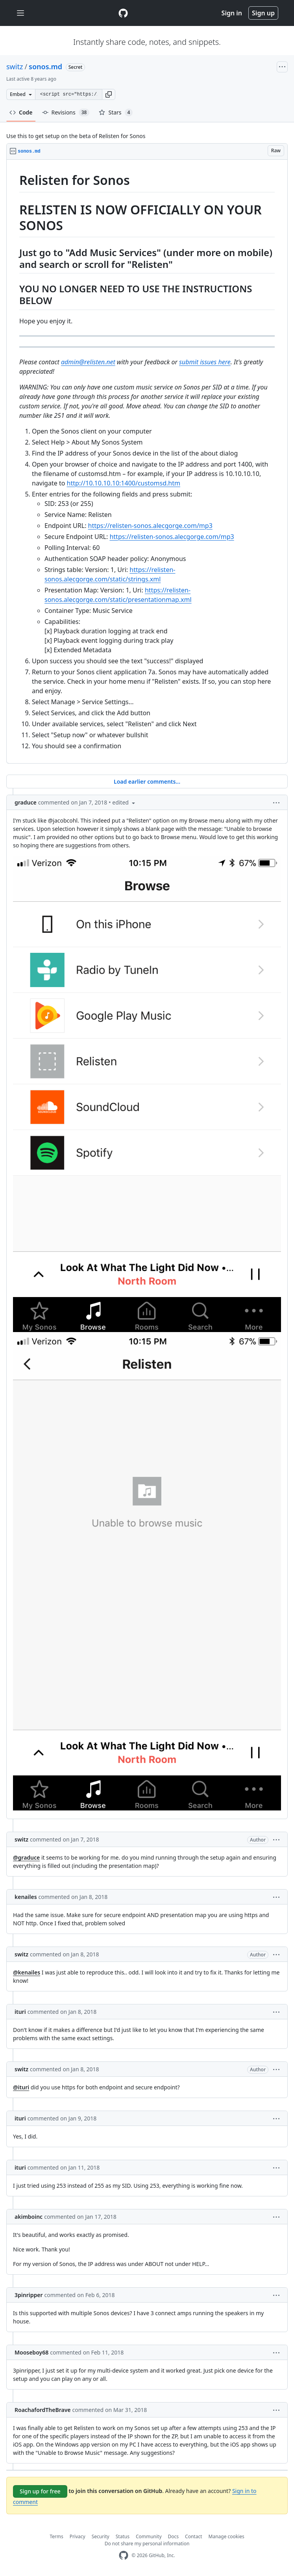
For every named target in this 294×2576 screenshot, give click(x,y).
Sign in (232, 13)
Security (100, 2536)
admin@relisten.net (88, 362)
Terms (56, 2536)
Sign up (263, 13)
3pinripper (29, 2295)
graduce (26, 802)
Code (21, 112)
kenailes (26, 1897)
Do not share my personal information (147, 2543)
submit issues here (205, 362)
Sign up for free (40, 2491)
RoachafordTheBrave (43, 2410)
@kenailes (26, 1972)
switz (14, 66)
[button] (108, 94)
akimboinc (29, 2216)
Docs (173, 2536)
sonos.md (45, 66)
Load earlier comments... (147, 781)
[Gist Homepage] (123, 13)
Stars (116, 112)
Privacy (77, 2536)
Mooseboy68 (31, 2352)
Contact (193, 2536)
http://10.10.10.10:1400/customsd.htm (123, 483)
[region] (147, 462)
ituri (20, 2011)
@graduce (26, 1857)
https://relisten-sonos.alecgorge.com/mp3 (150, 525)
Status (122, 2536)
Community (149, 2536)
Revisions (66, 112)
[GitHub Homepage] (123, 2555)
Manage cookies (226, 2536)
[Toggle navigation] (20, 13)
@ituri (21, 2087)
